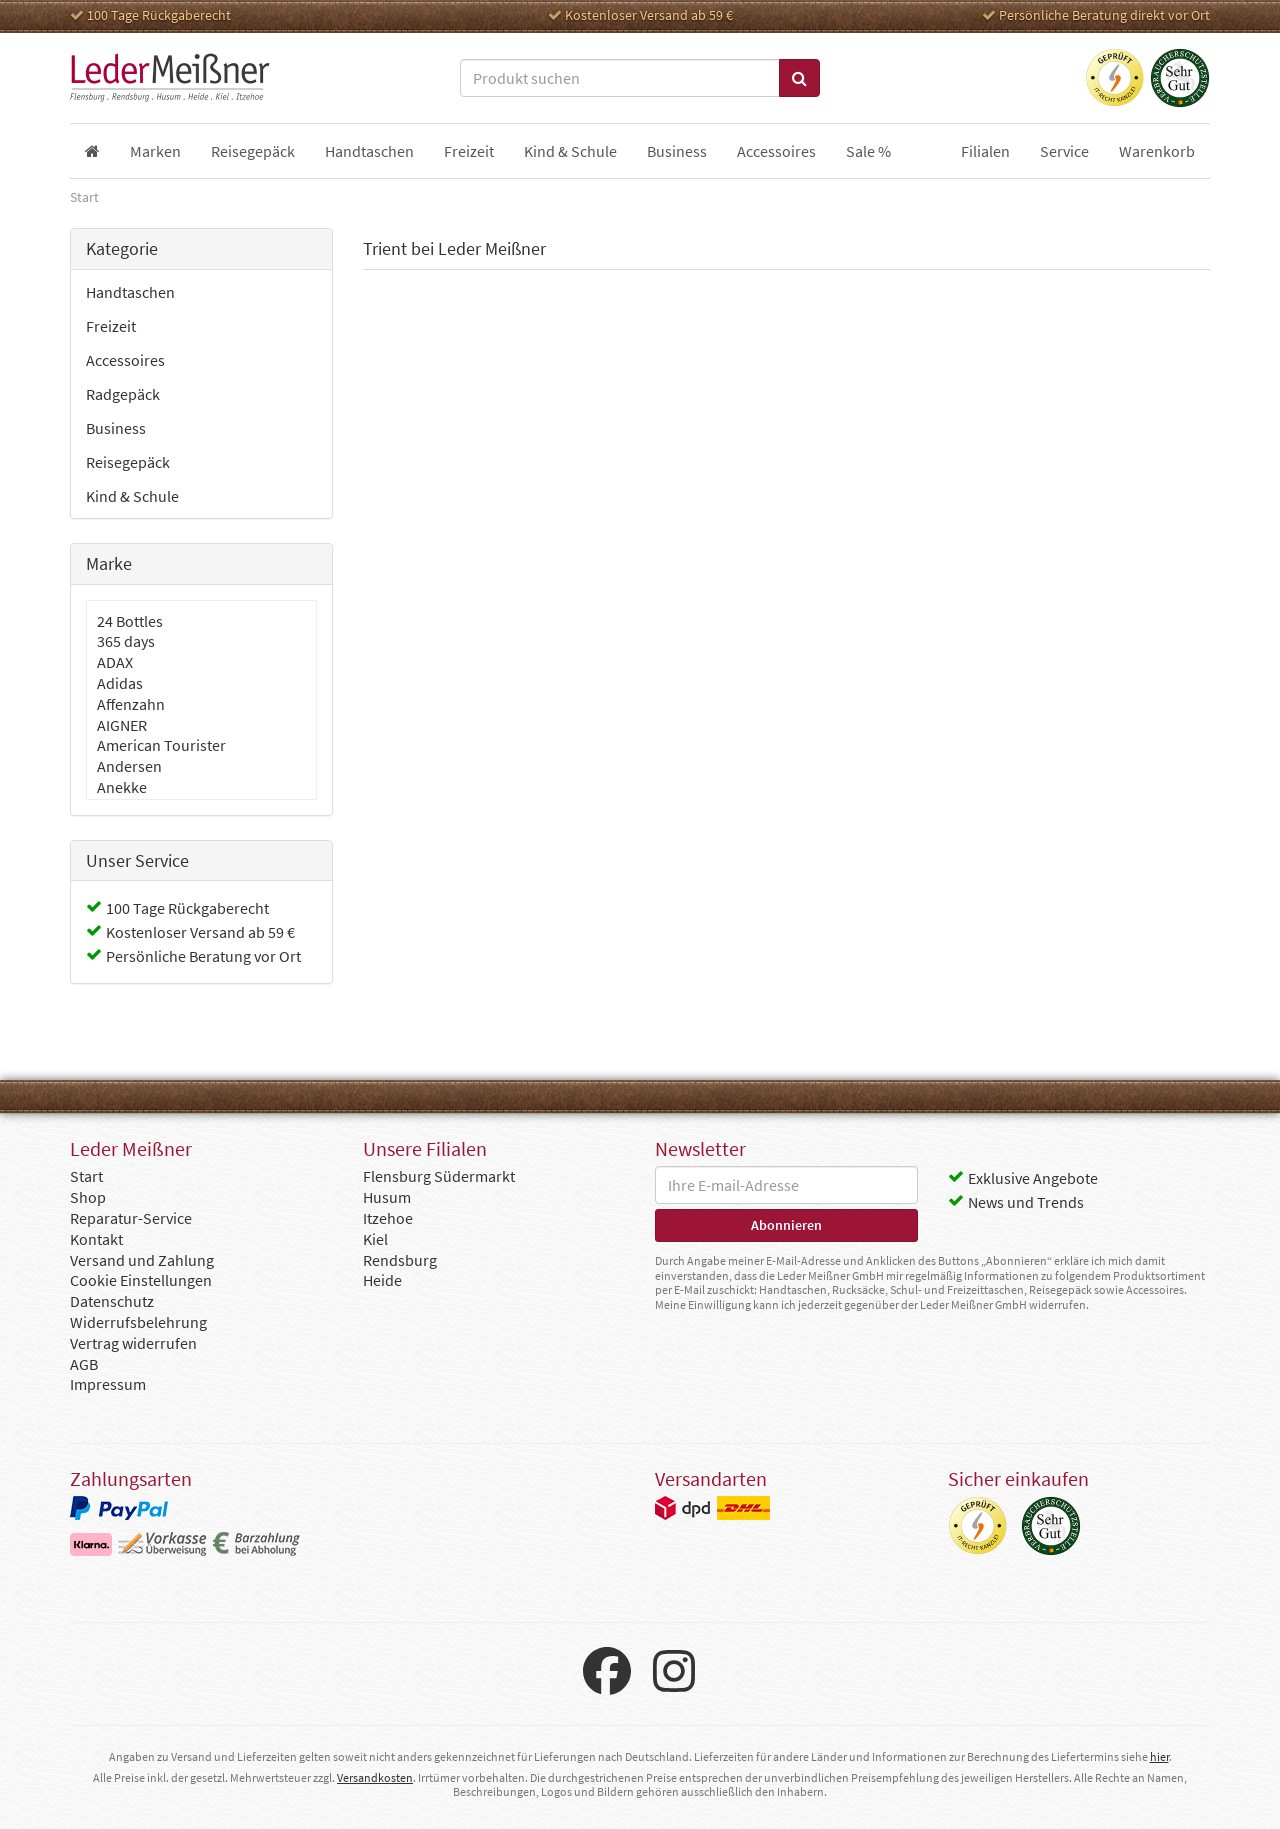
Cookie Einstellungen (141, 1280)
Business (116, 428)
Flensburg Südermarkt (439, 1176)
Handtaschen (130, 292)
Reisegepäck (128, 462)
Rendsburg (400, 1260)
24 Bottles (130, 621)
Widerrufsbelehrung (138, 1322)
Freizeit (111, 326)
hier (1159, 1756)
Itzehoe (388, 1218)
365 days (126, 641)
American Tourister (161, 745)
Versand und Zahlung (142, 1260)
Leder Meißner (170, 78)
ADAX (115, 662)
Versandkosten (375, 1777)
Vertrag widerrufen (133, 1343)
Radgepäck (123, 394)
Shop (88, 1197)
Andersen (129, 766)
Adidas (120, 683)
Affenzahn (131, 704)
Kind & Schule (132, 496)
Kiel (375, 1239)
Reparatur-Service (131, 1218)
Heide (382, 1280)
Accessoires (125, 360)
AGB (84, 1364)
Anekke (122, 787)
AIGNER (122, 725)
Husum (387, 1197)
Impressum (108, 1384)
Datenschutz (112, 1301)
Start (86, 1176)
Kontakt (96, 1239)
